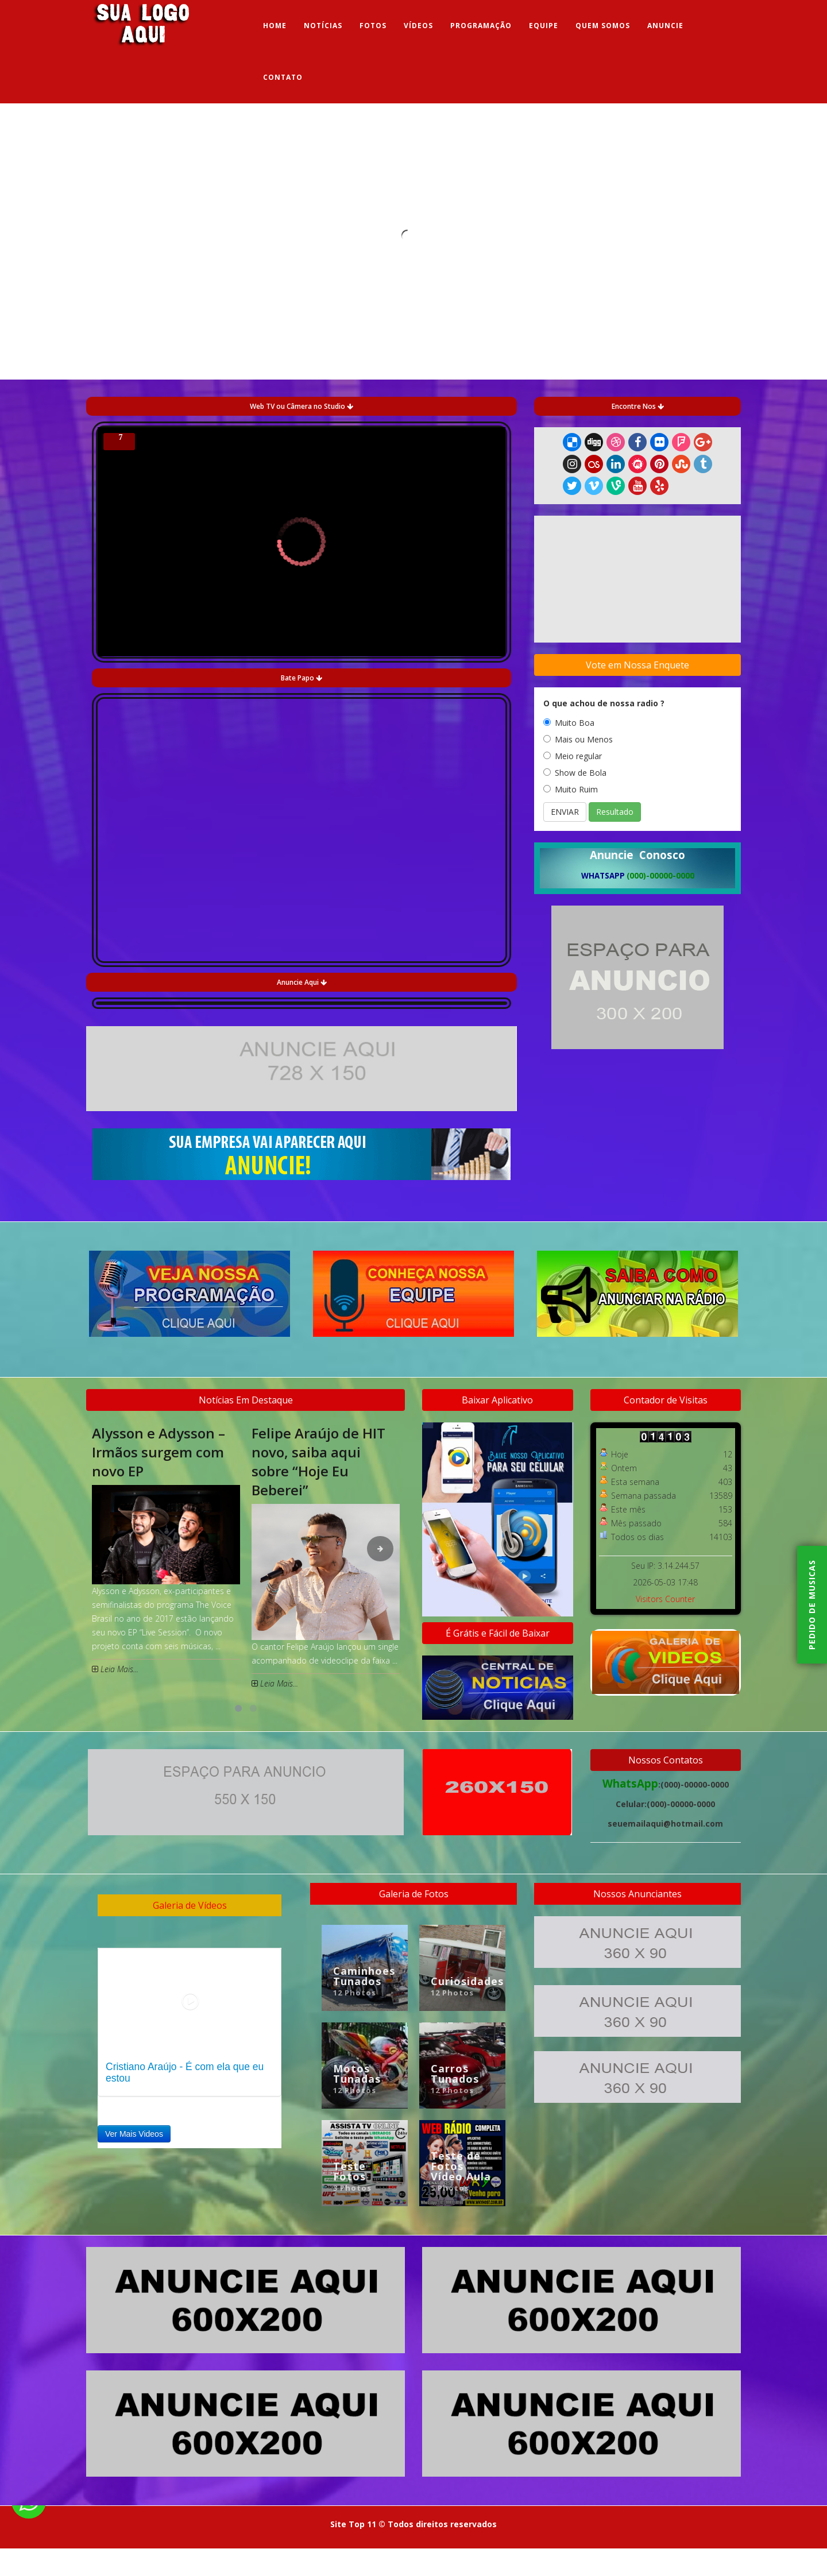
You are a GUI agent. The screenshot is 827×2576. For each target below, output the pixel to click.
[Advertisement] (637, 1135)
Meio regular (572, 756)
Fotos (373, 25)
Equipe (543, 25)
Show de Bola (574, 772)
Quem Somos (602, 25)
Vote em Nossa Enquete (637, 665)
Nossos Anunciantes (637, 1893)
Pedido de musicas (811, 1605)
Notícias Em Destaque (246, 1400)
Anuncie (665, 25)
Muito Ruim (570, 789)
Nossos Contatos (665, 1760)
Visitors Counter (665, 1598)
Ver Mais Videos (134, 2133)
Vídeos (418, 25)
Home (275, 25)
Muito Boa (568, 722)
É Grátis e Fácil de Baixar (498, 1633)
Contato (283, 77)
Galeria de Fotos (414, 1893)
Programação (481, 25)
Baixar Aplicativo (497, 1400)
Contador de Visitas (666, 1400)
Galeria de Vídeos (190, 1905)
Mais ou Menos (578, 739)
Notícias (323, 25)
